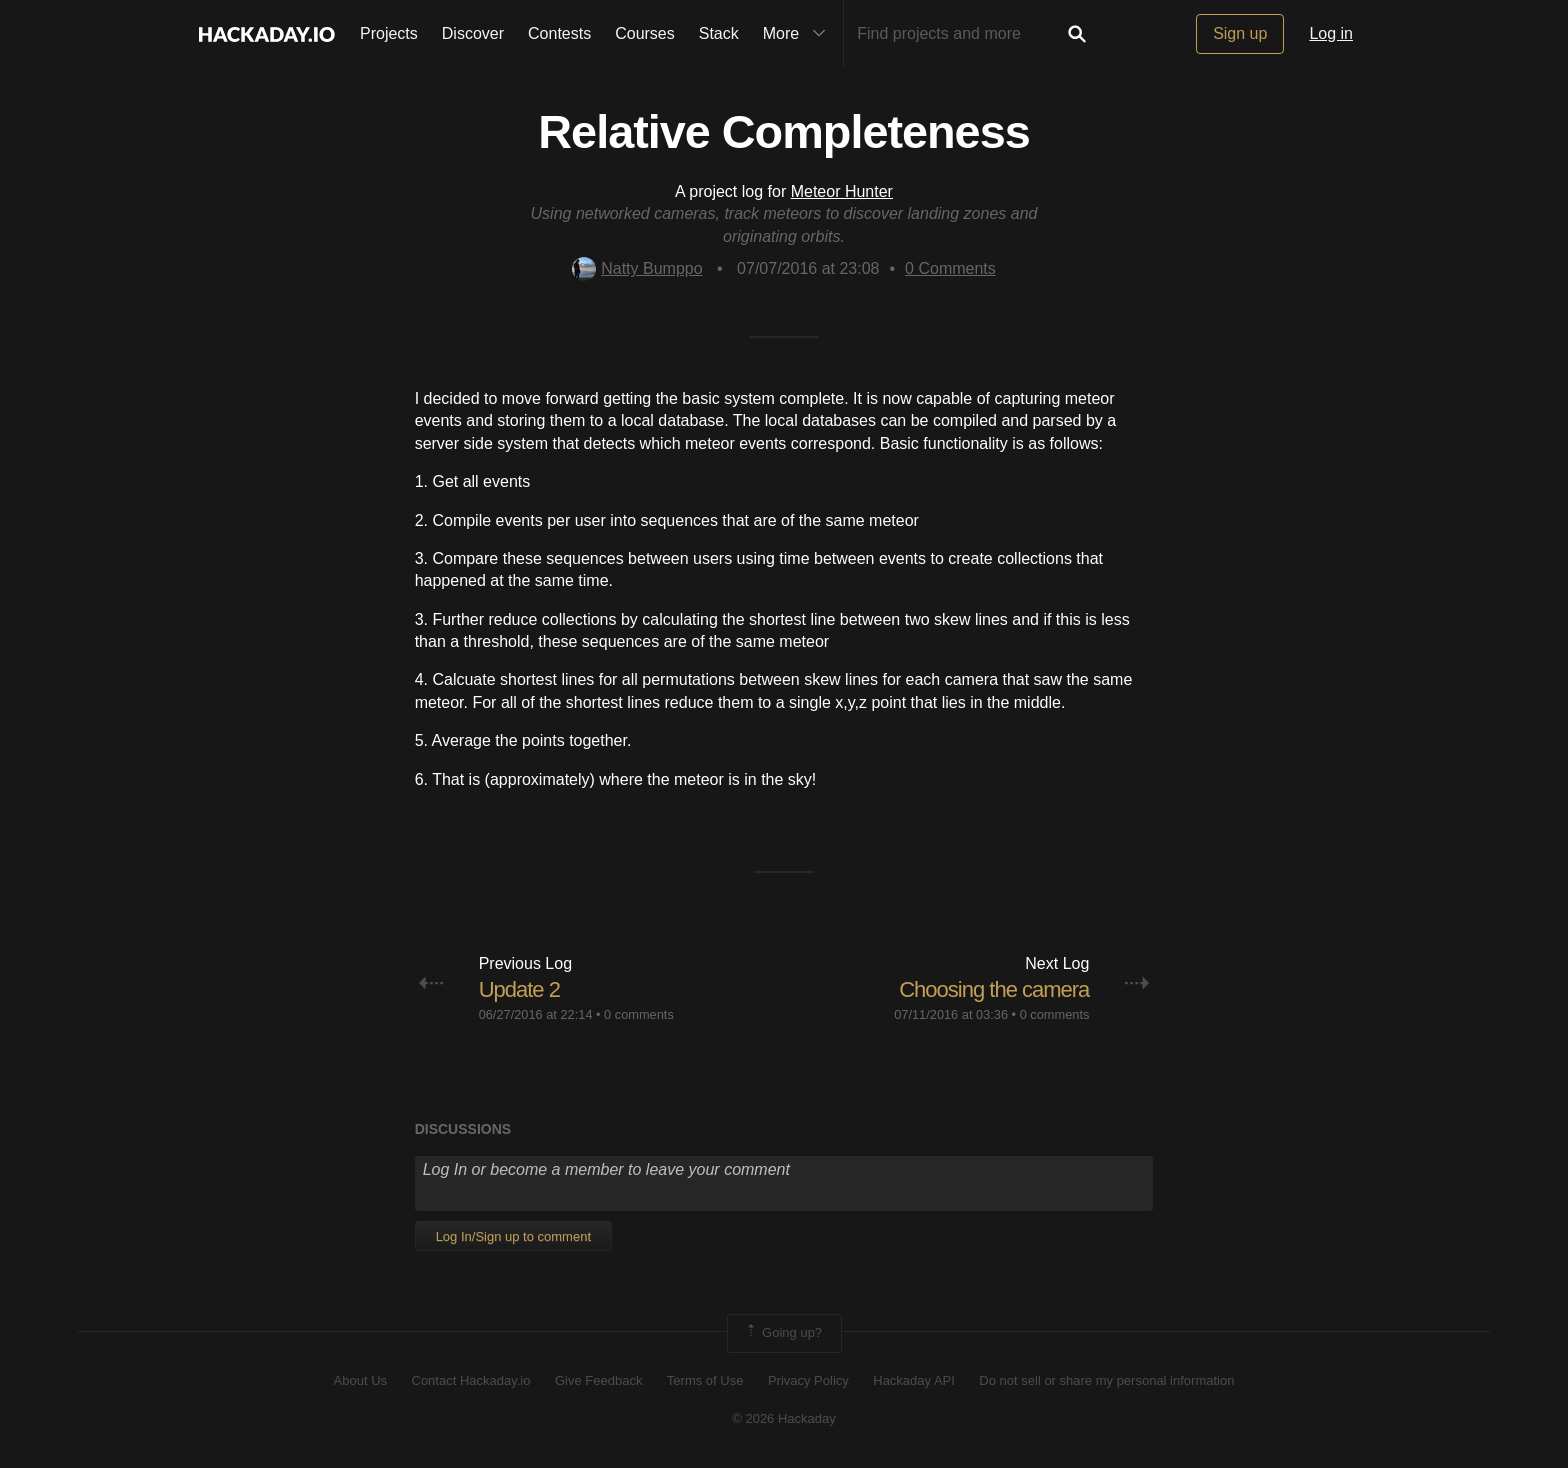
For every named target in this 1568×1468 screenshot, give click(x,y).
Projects (389, 33)
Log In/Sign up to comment (513, 1236)
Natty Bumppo (637, 268)
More (799, 34)
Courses (645, 33)
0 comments (639, 1014)
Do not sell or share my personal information (1106, 1380)
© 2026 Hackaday (784, 1418)
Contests (559, 33)
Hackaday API (914, 1380)
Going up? (783, 1333)
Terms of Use (705, 1380)
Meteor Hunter (842, 191)
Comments (950, 268)
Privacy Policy (808, 1380)
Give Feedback (598, 1380)
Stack (719, 33)
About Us (360, 1380)
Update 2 (519, 989)
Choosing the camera (994, 989)
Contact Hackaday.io (471, 1380)
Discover (473, 33)
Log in (1331, 33)
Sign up (1240, 33)
